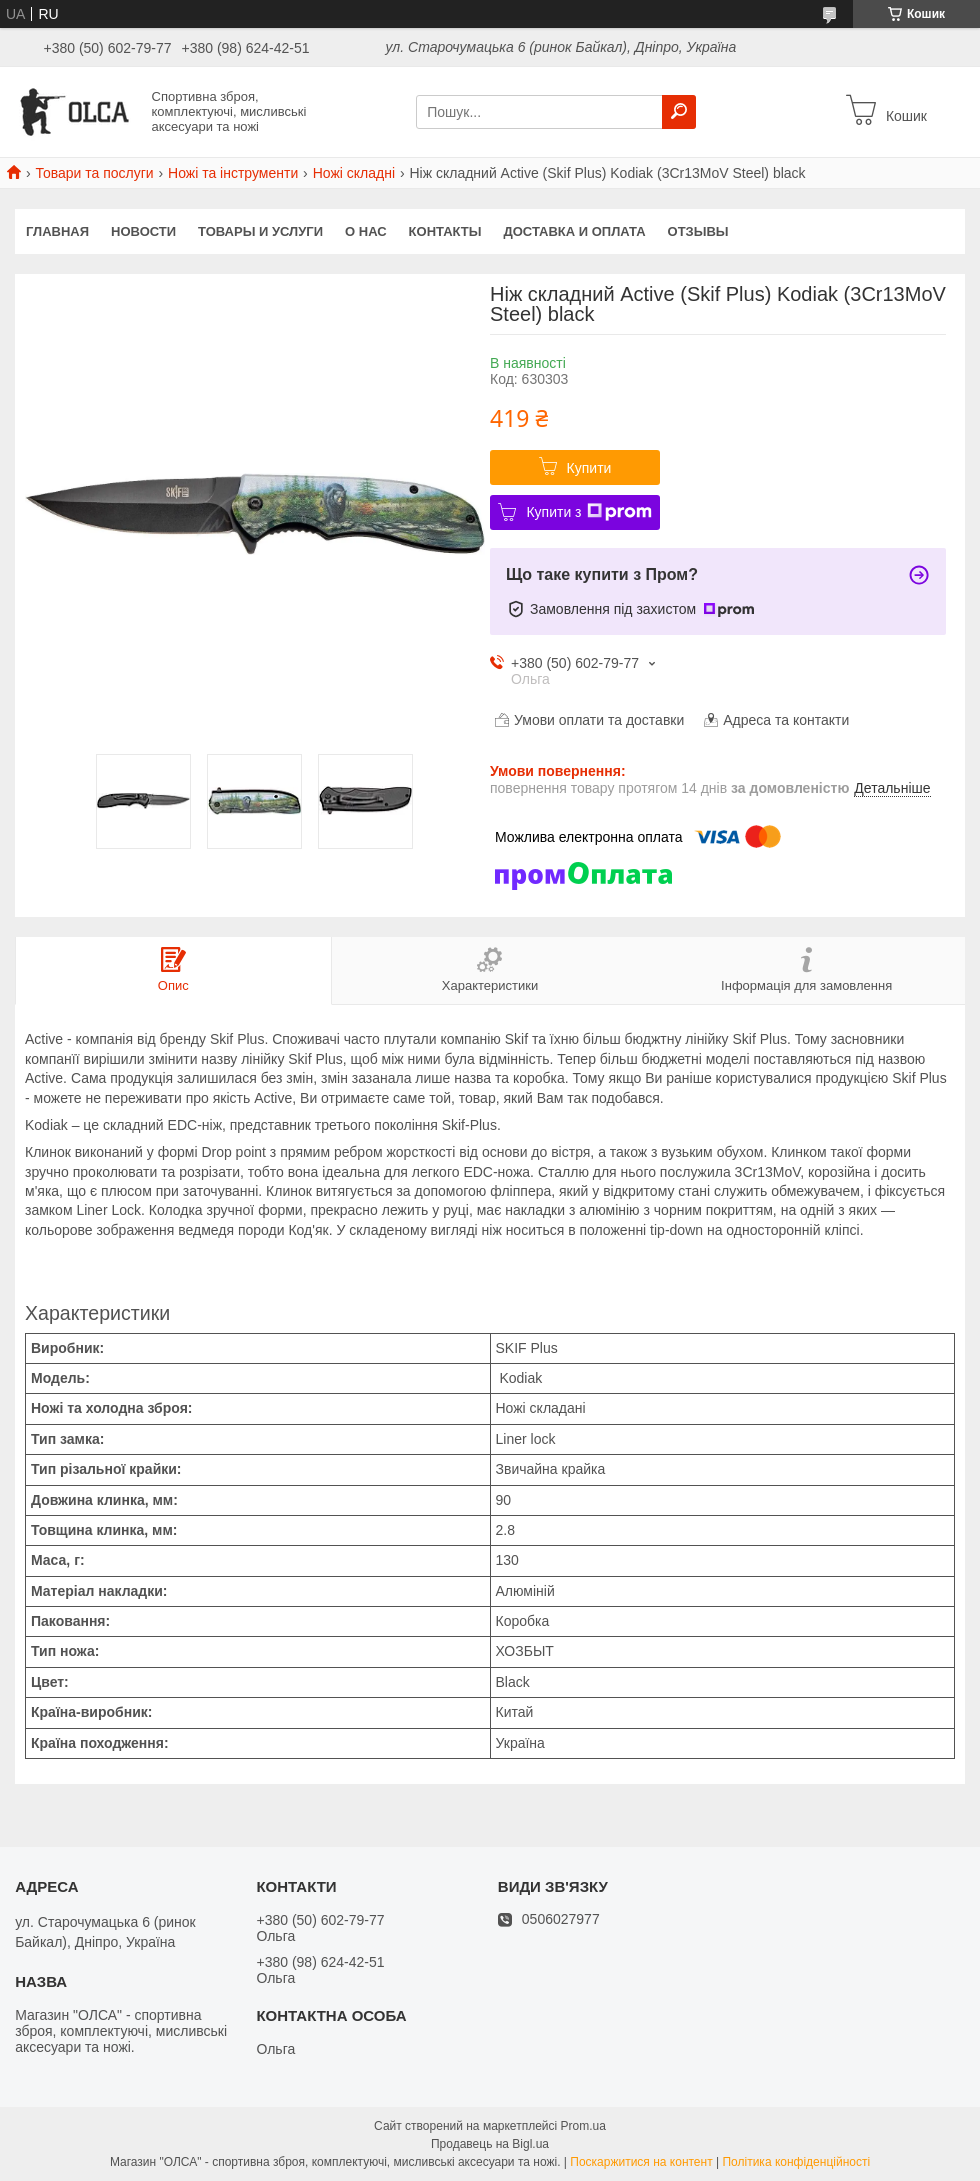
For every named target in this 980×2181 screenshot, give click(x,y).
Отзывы (698, 231)
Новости (143, 231)
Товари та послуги (94, 173)
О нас (366, 231)
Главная (57, 231)
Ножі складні (354, 173)
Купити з (588, 512)
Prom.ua (583, 2126)
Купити (589, 468)
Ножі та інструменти (233, 173)
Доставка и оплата (574, 231)
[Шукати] (679, 112)
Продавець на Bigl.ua (490, 2144)
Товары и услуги (260, 231)
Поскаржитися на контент (641, 2162)
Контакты (445, 231)
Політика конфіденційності (796, 2162)
